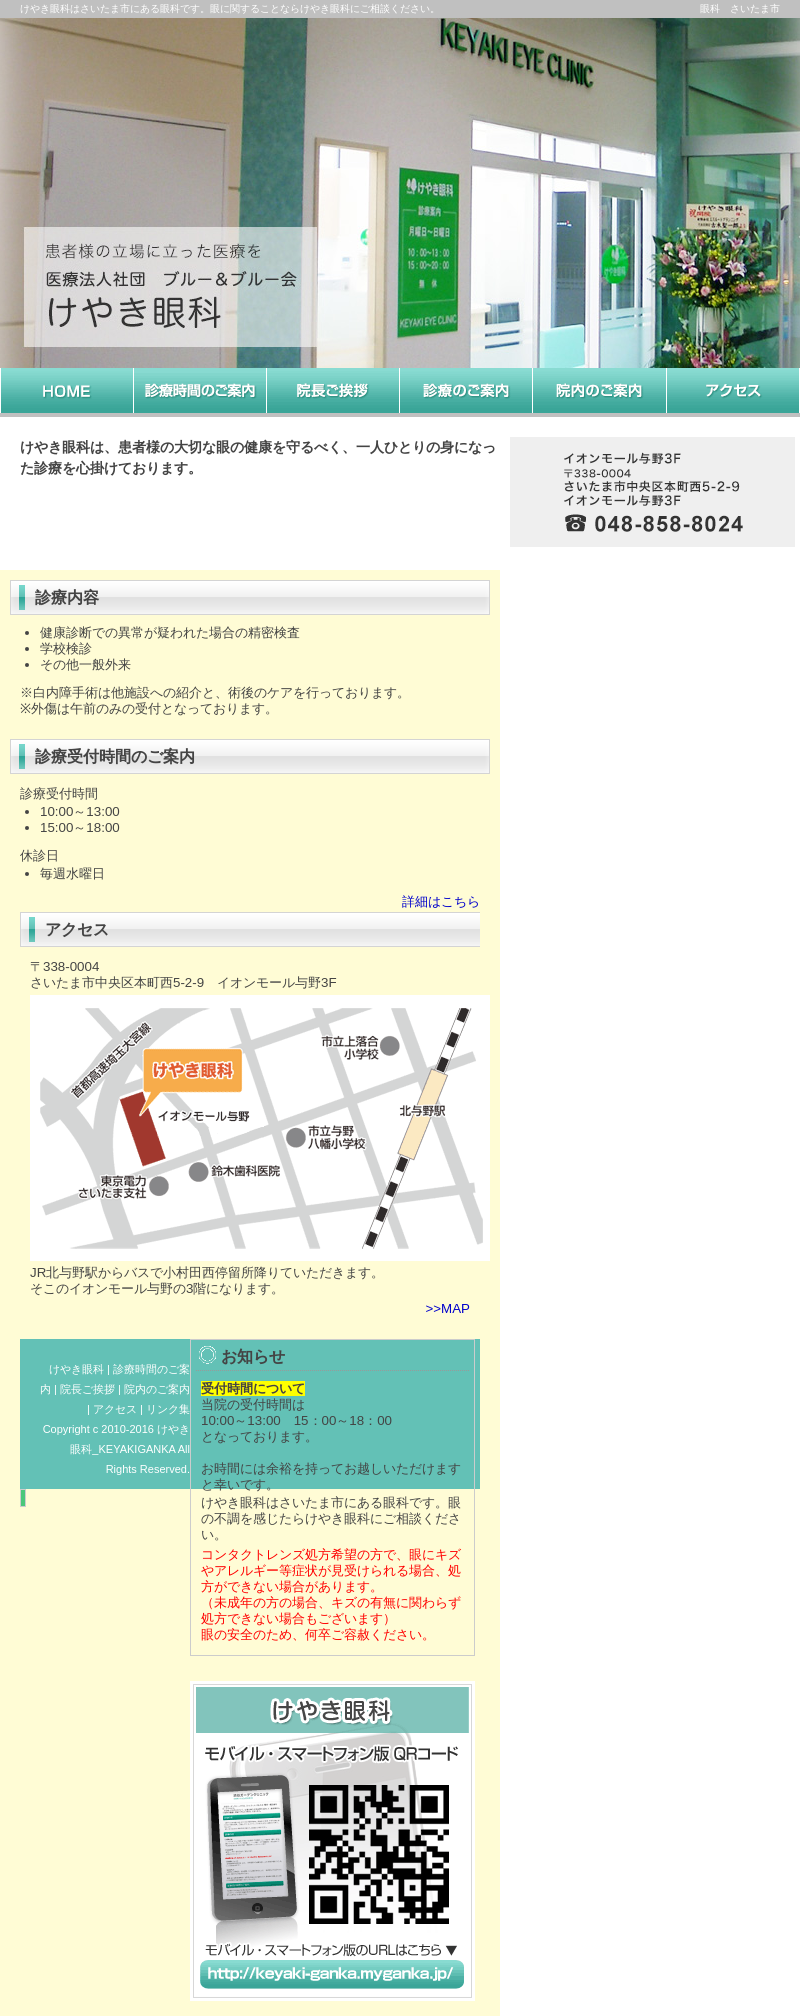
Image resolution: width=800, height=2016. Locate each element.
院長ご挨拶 (87, 1389)
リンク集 (168, 1409)
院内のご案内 (157, 1389)
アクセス (115, 1409)
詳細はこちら (441, 901)
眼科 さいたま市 (740, 8)
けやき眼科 (76, 1369)
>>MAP (448, 1308)
